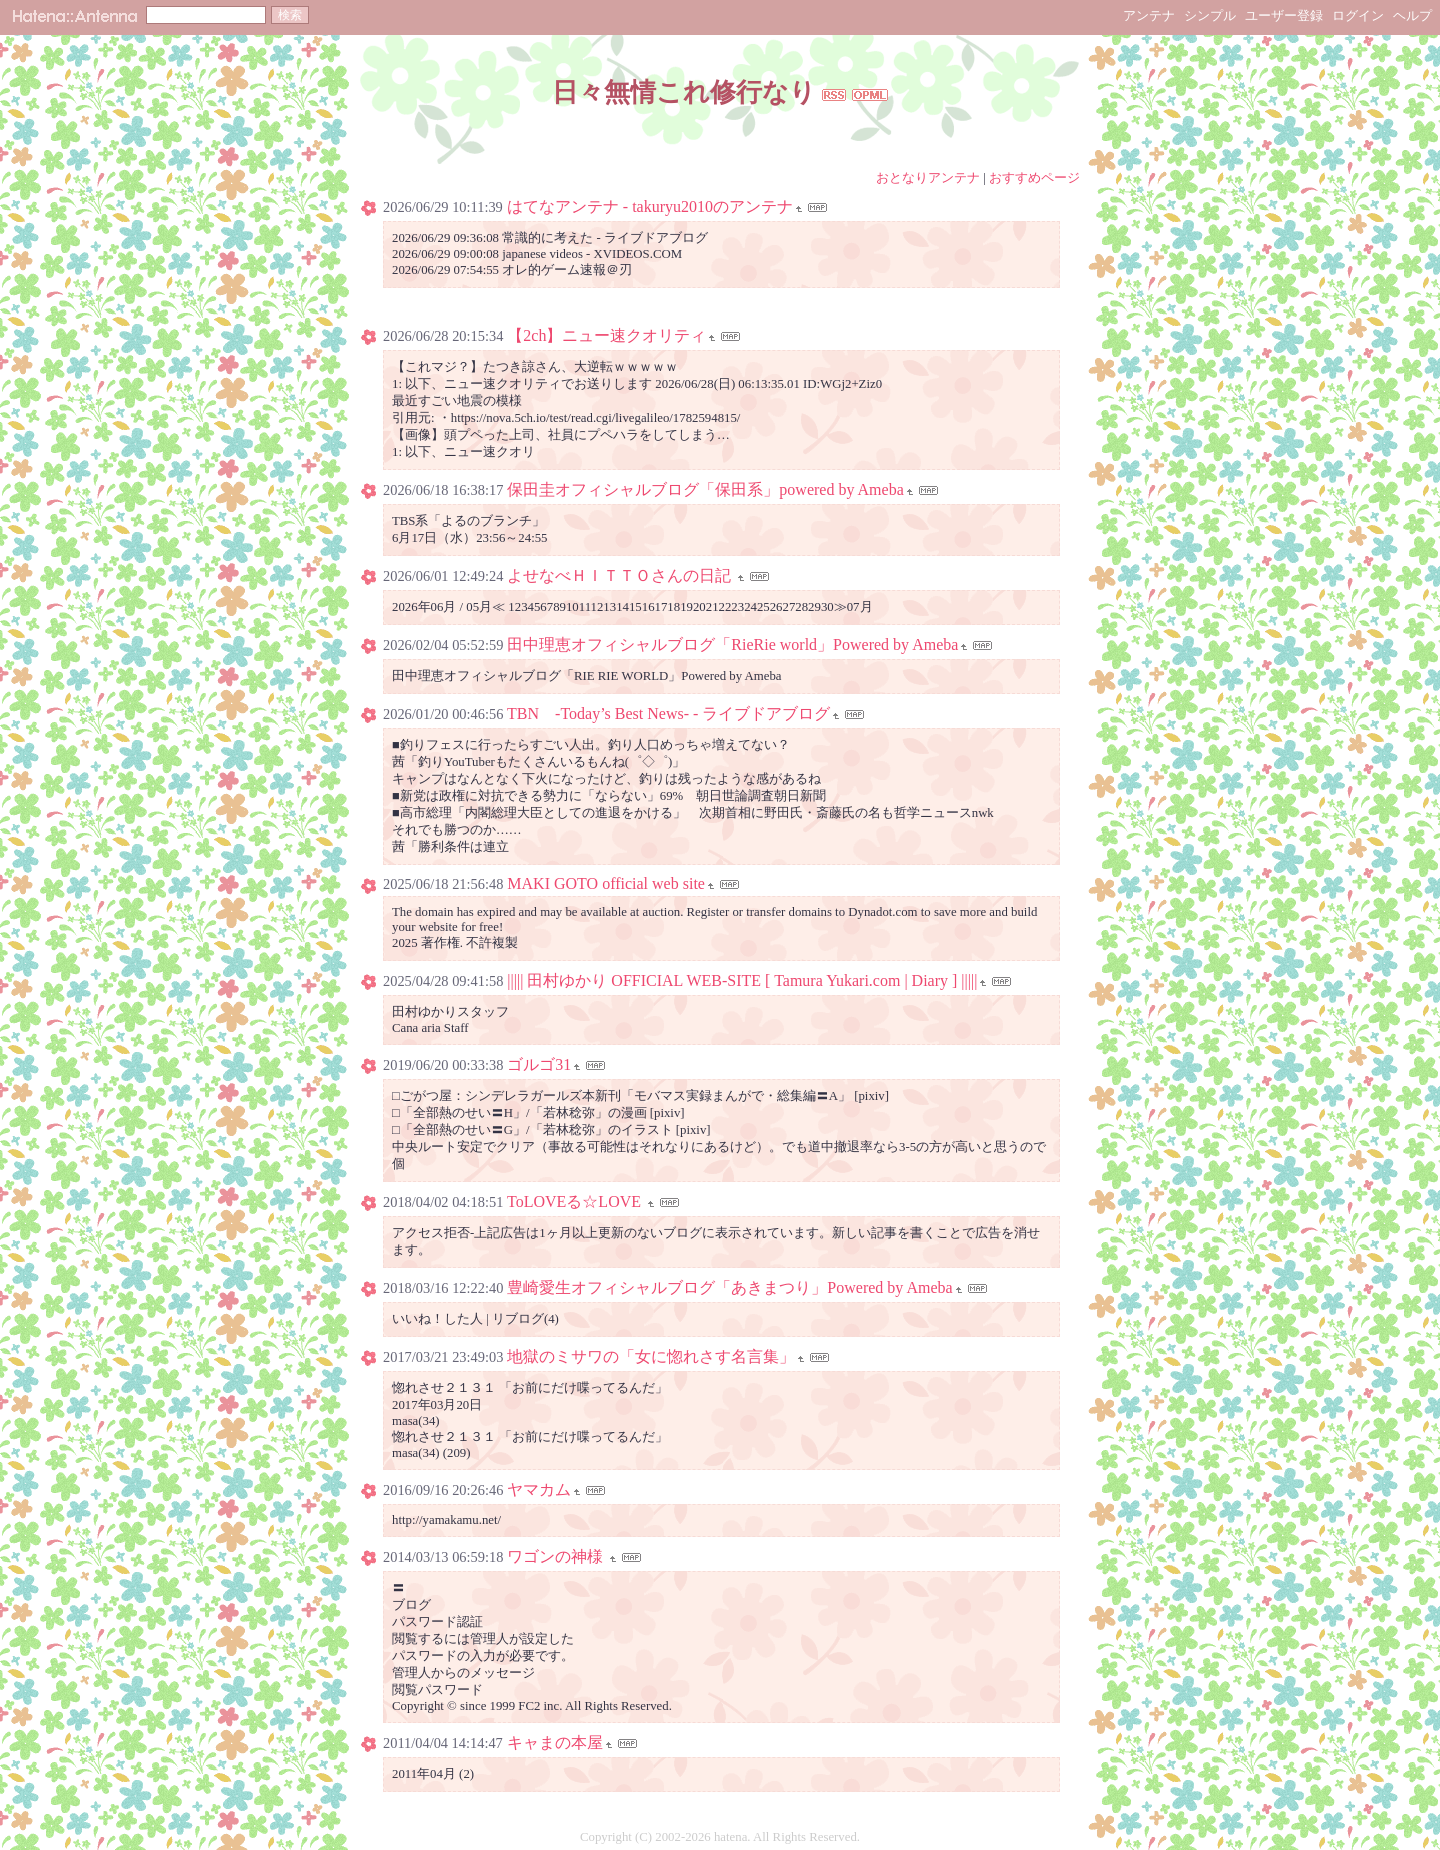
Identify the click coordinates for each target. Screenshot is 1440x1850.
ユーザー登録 (1284, 15)
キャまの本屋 (555, 1742)
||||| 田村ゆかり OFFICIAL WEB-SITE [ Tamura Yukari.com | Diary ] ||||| (742, 980)
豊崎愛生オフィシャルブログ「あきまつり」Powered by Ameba (729, 1287)
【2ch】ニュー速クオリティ (606, 335)
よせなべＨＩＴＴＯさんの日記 (621, 575)
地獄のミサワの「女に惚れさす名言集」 (651, 1356)
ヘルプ (1412, 15)
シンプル (1210, 15)
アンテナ (1149, 15)
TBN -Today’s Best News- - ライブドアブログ (668, 713)
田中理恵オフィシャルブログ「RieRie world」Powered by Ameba (732, 644)
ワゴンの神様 (557, 1556)
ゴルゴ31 (539, 1064)
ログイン (1358, 15)
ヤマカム (539, 1489)
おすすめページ (1034, 178)
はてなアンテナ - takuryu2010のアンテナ (650, 206)
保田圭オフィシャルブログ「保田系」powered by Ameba (705, 489)
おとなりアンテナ (928, 178)
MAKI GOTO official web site (606, 883)
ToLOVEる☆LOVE (576, 1201)
